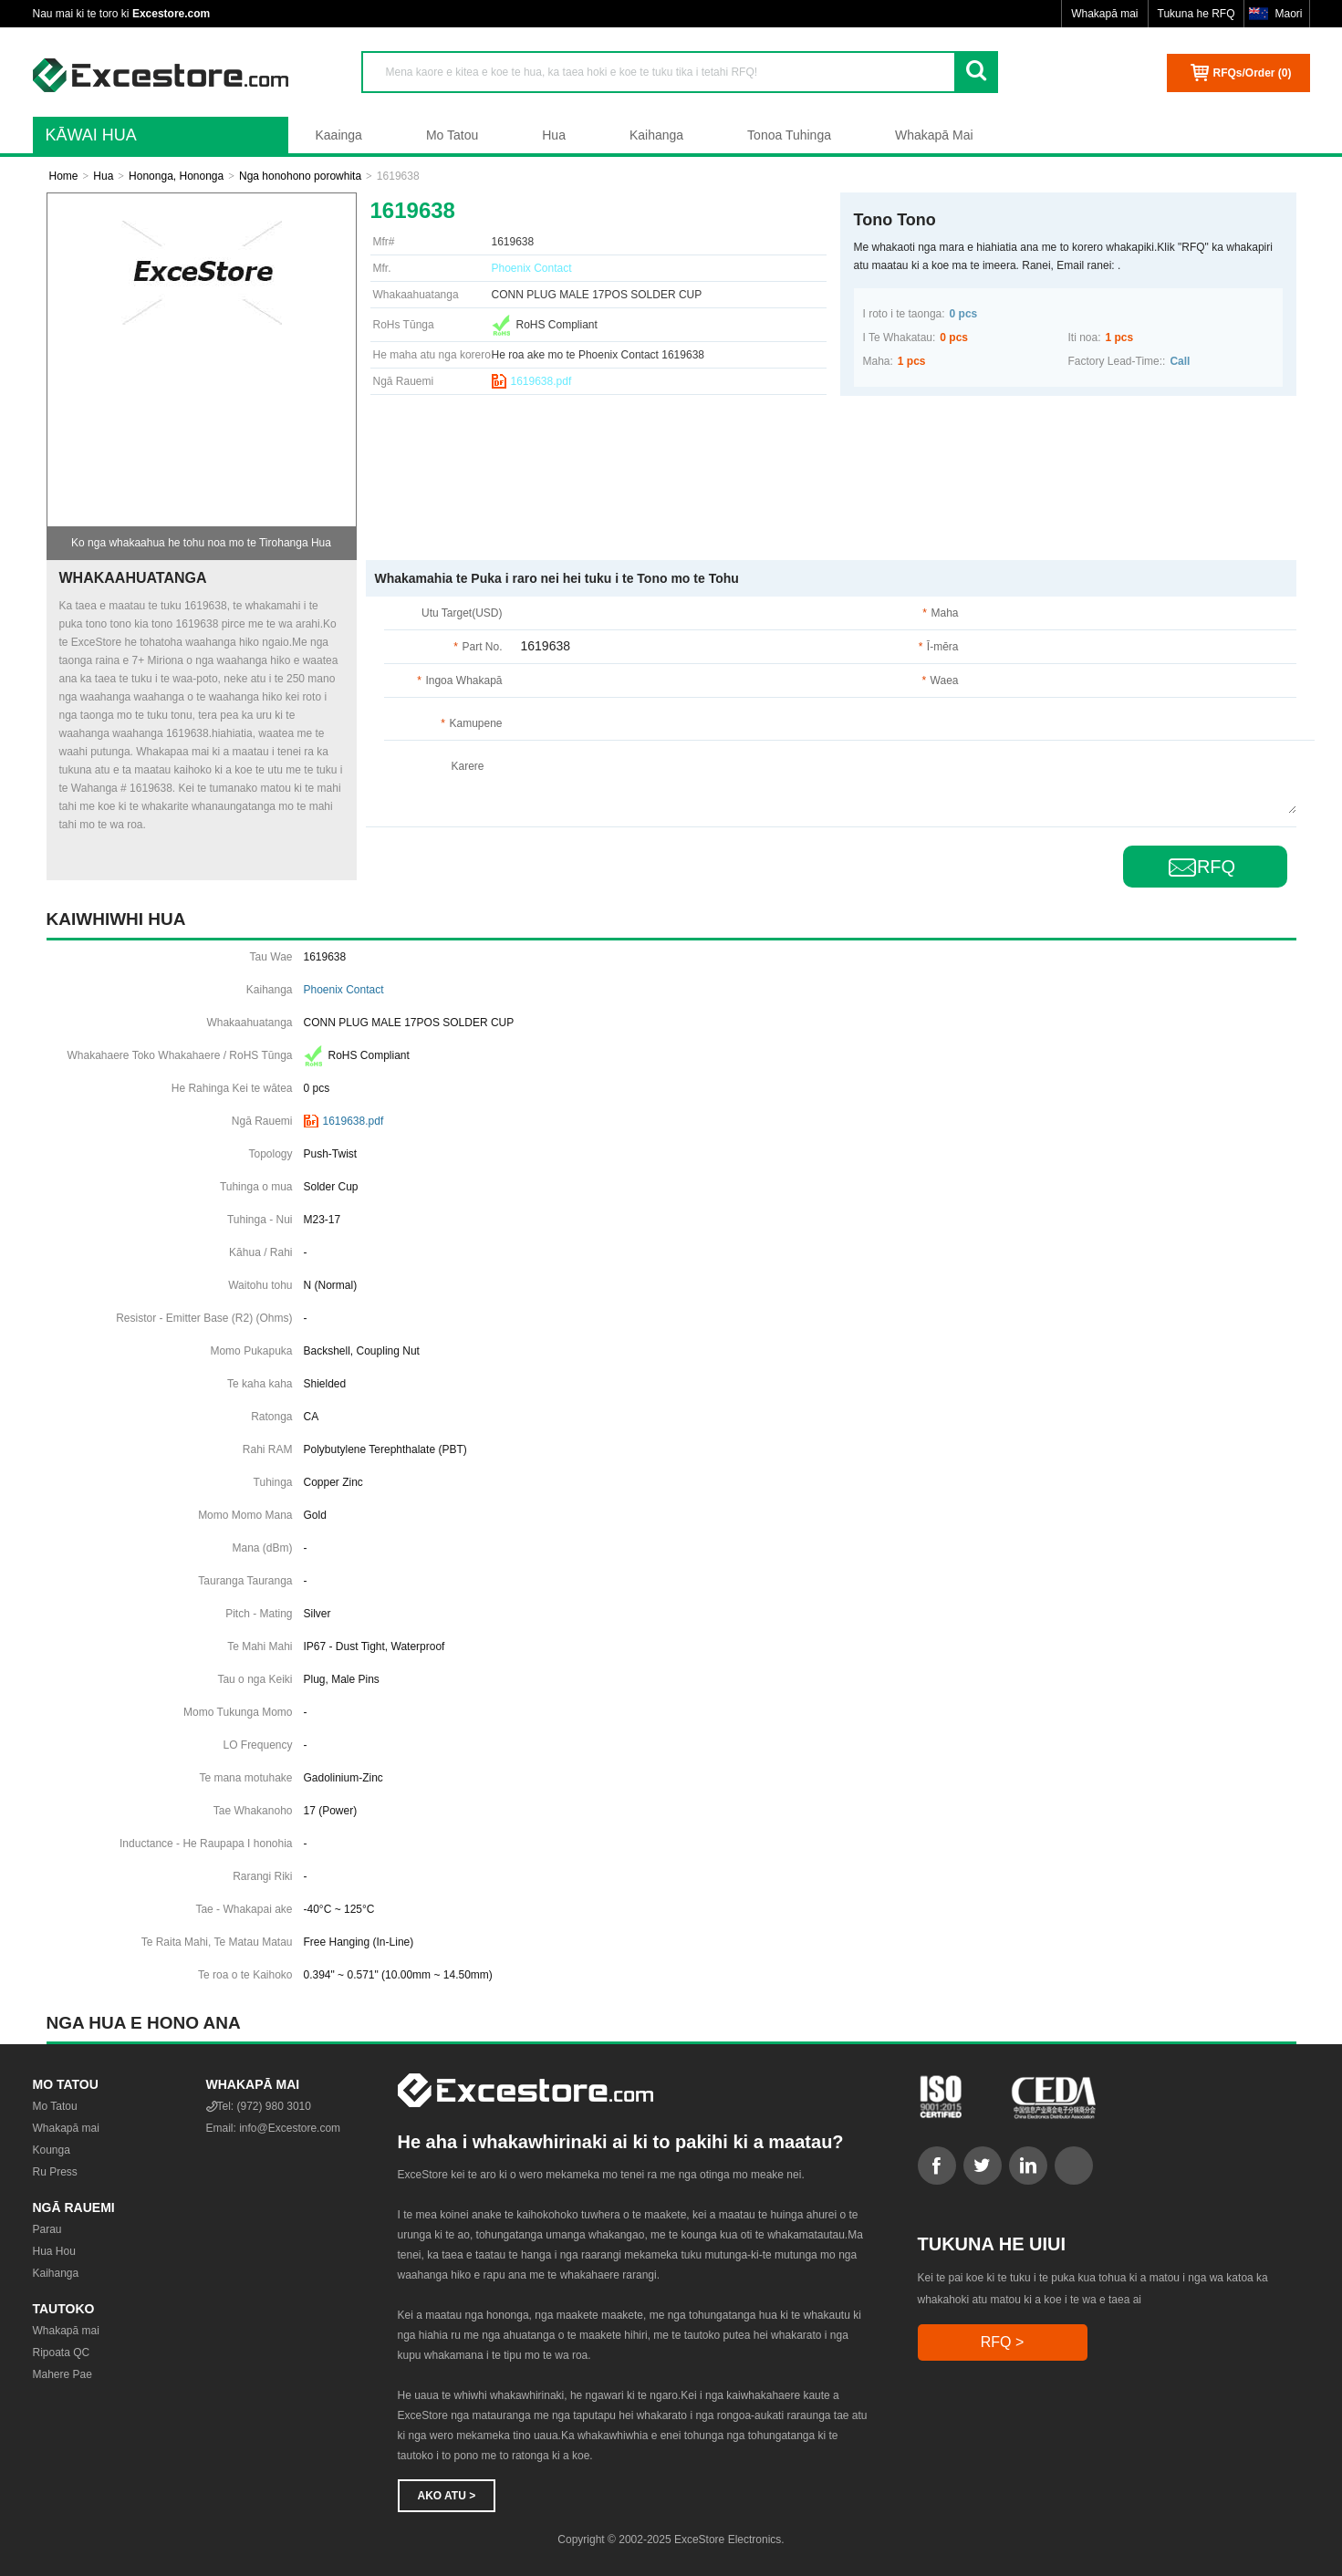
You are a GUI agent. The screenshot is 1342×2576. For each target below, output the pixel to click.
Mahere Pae (62, 2374)
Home (63, 176)
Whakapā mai (1104, 13)
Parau (47, 2229)
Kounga (51, 2150)
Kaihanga (656, 135)
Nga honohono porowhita (300, 176)
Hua (554, 135)
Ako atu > (447, 2495)
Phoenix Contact (532, 268)
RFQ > (1003, 2342)
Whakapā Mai (934, 135)
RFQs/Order (1251, 73)
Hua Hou (54, 2251)
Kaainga (339, 135)
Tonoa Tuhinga (789, 135)
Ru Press (55, 2172)
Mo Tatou (452, 135)
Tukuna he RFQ (1196, 13)
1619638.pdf (541, 381)
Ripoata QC (61, 2352)
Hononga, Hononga (176, 176)
